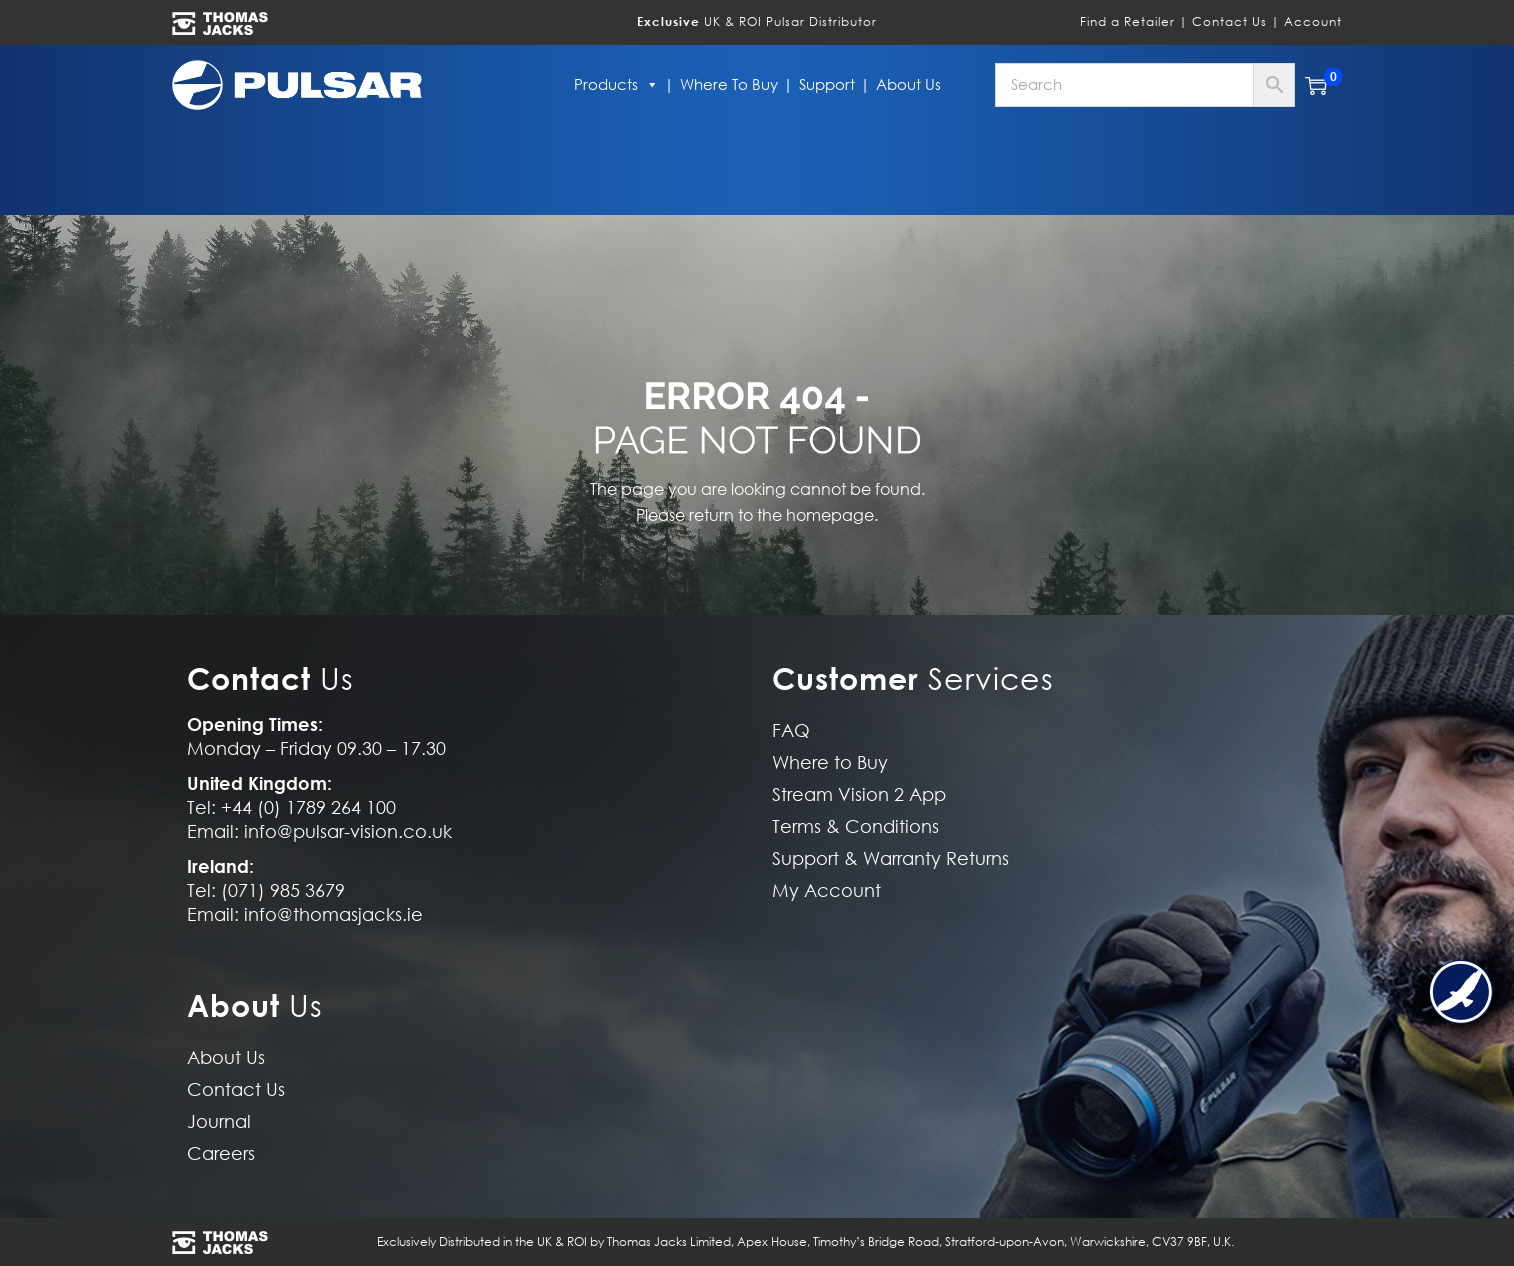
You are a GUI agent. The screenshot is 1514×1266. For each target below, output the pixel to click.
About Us (908, 84)
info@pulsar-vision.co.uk (348, 831)
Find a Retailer (1127, 21)
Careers (221, 1153)
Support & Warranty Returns (890, 858)
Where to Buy (729, 84)
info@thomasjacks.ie (333, 914)
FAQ (791, 730)
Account (1313, 21)
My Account (826, 890)
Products (616, 85)
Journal (219, 1121)
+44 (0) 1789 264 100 (308, 807)
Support (827, 84)
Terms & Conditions (855, 826)
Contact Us (1229, 21)
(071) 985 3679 (283, 890)
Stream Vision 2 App (859, 794)
